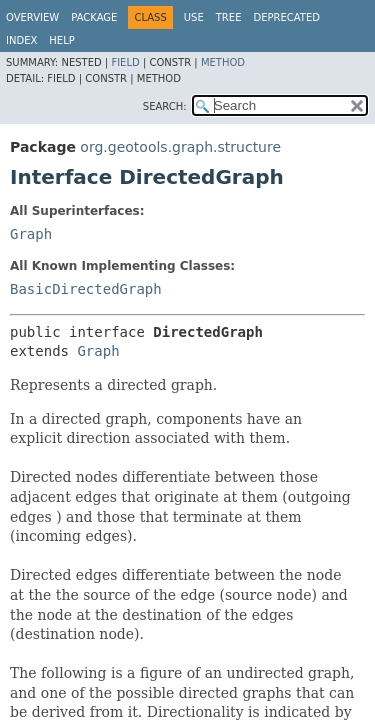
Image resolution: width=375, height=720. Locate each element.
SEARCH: (165, 106)
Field (125, 62)
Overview (32, 17)
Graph (31, 234)
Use (194, 17)
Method (223, 62)
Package (94, 17)
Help (61, 40)
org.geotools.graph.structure (180, 147)
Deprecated (286, 17)
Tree (229, 17)
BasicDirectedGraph (86, 289)
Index (21, 40)
